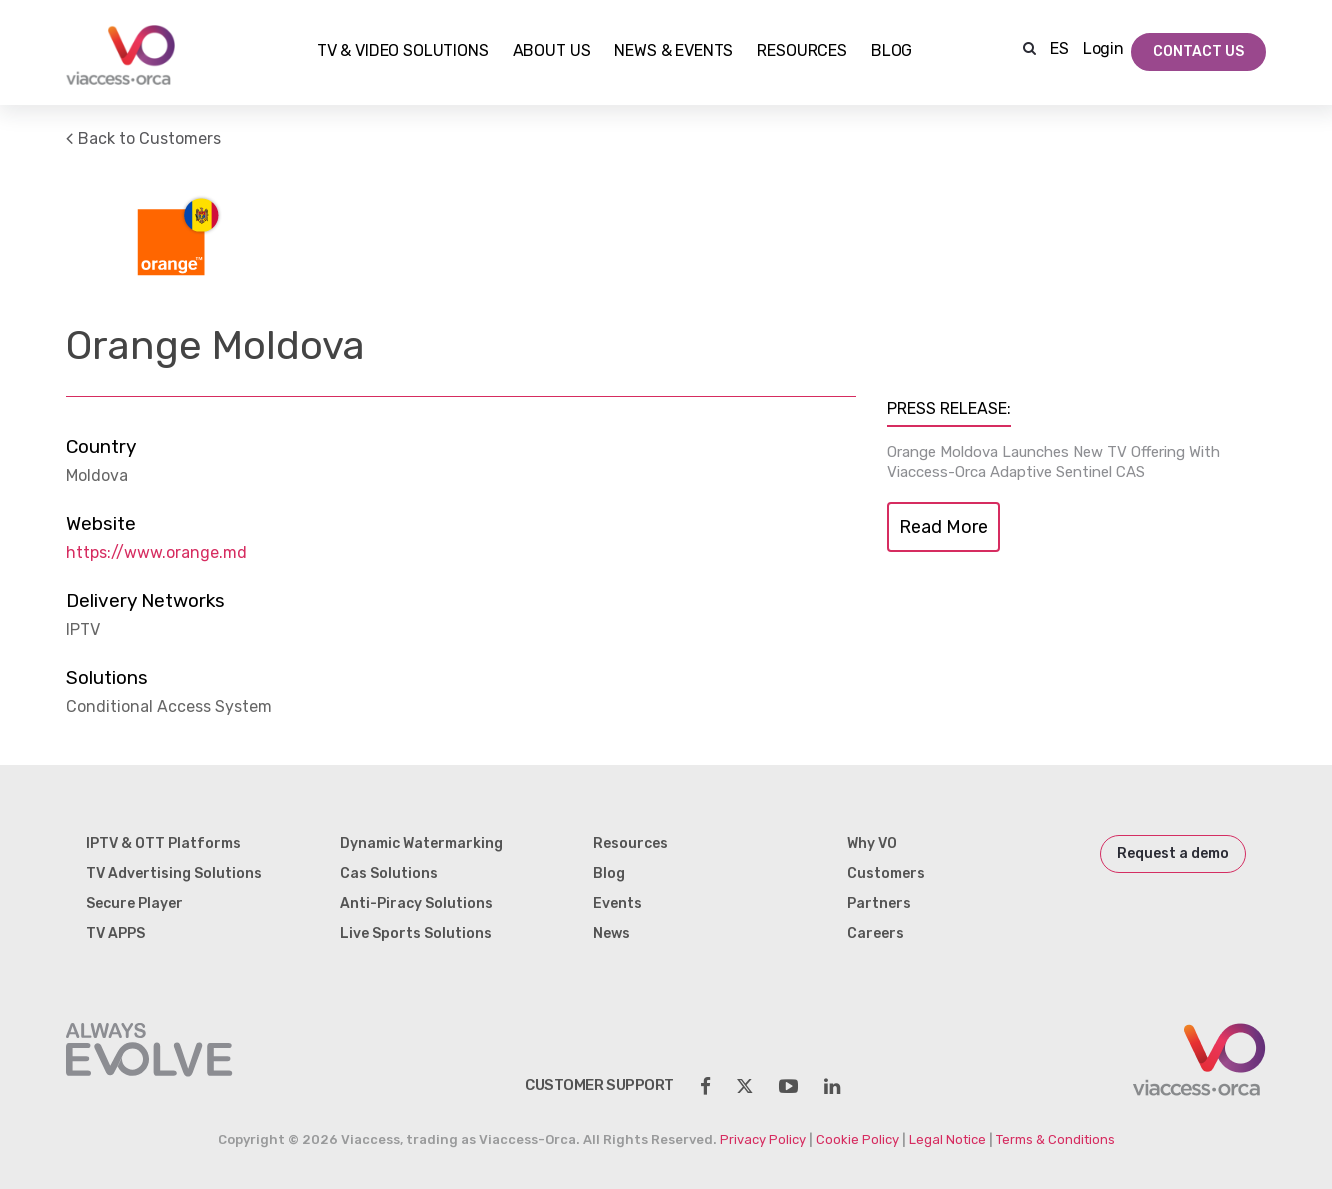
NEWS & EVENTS (673, 51)
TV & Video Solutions (403, 51)
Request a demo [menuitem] (1173, 853)
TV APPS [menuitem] (115, 933)
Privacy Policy (763, 1139)
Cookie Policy (857, 1139)
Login (1103, 48)
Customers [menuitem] (886, 873)
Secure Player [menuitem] (134, 903)
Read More (943, 527)
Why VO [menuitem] (872, 843)
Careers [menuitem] (875, 933)
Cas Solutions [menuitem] (389, 873)
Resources (802, 51)
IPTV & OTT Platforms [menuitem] (163, 843)
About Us (552, 51)
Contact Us (1198, 51)
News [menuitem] (611, 933)
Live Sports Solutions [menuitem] (416, 933)
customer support (599, 1085)
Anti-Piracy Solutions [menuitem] (416, 903)
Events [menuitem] (617, 903)
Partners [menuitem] (879, 903)
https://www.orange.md (156, 552)
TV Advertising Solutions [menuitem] (174, 873)
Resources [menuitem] (630, 843)
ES (1059, 48)
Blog (891, 51)
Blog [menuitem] (609, 873)
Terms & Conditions (1055, 1139)
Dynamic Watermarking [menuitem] (421, 843)
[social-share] (705, 1086)
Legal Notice (947, 1139)
